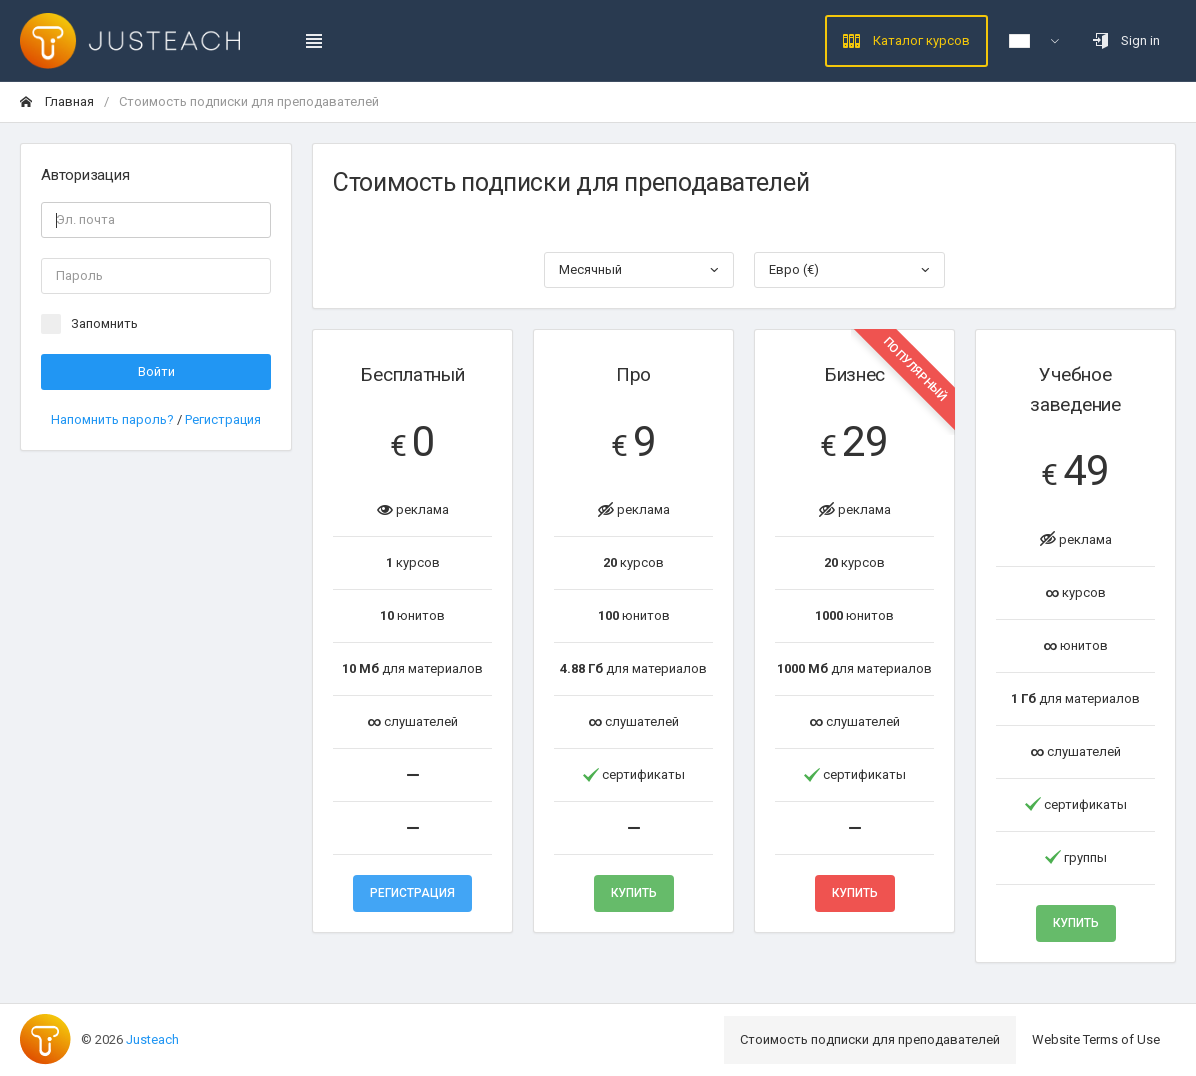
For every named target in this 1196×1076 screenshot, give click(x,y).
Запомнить (104, 323)
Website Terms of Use (1096, 1039)
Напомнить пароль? (114, 419)
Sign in (1126, 41)
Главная (57, 101)
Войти (156, 371)
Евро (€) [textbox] (794, 269)
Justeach (152, 1039)
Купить (634, 893)
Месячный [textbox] (590, 269)
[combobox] (639, 270)
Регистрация (223, 419)
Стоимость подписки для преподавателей (870, 1039)
